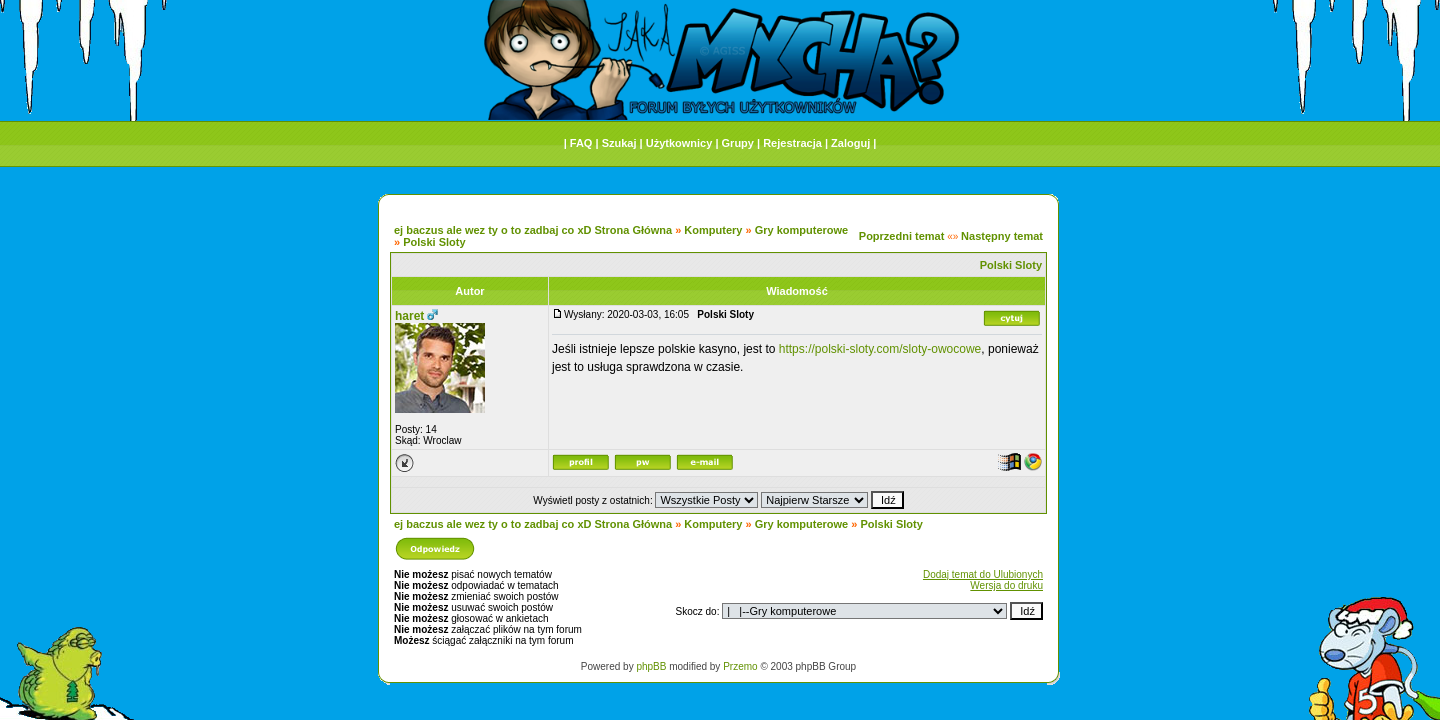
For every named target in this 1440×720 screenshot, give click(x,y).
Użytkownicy (679, 143)
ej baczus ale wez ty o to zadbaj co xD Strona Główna (533, 230)
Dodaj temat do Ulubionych (983, 574)
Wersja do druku (1006, 585)
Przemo (740, 666)
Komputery (713, 230)
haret (409, 316)
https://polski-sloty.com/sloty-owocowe (880, 349)
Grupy (738, 143)
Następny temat (1002, 236)
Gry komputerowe (802, 230)
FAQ (581, 143)
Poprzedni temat (902, 236)
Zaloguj (850, 143)
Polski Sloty (434, 242)
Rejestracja (792, 143)
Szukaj (619, 143)
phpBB (651, 666)
